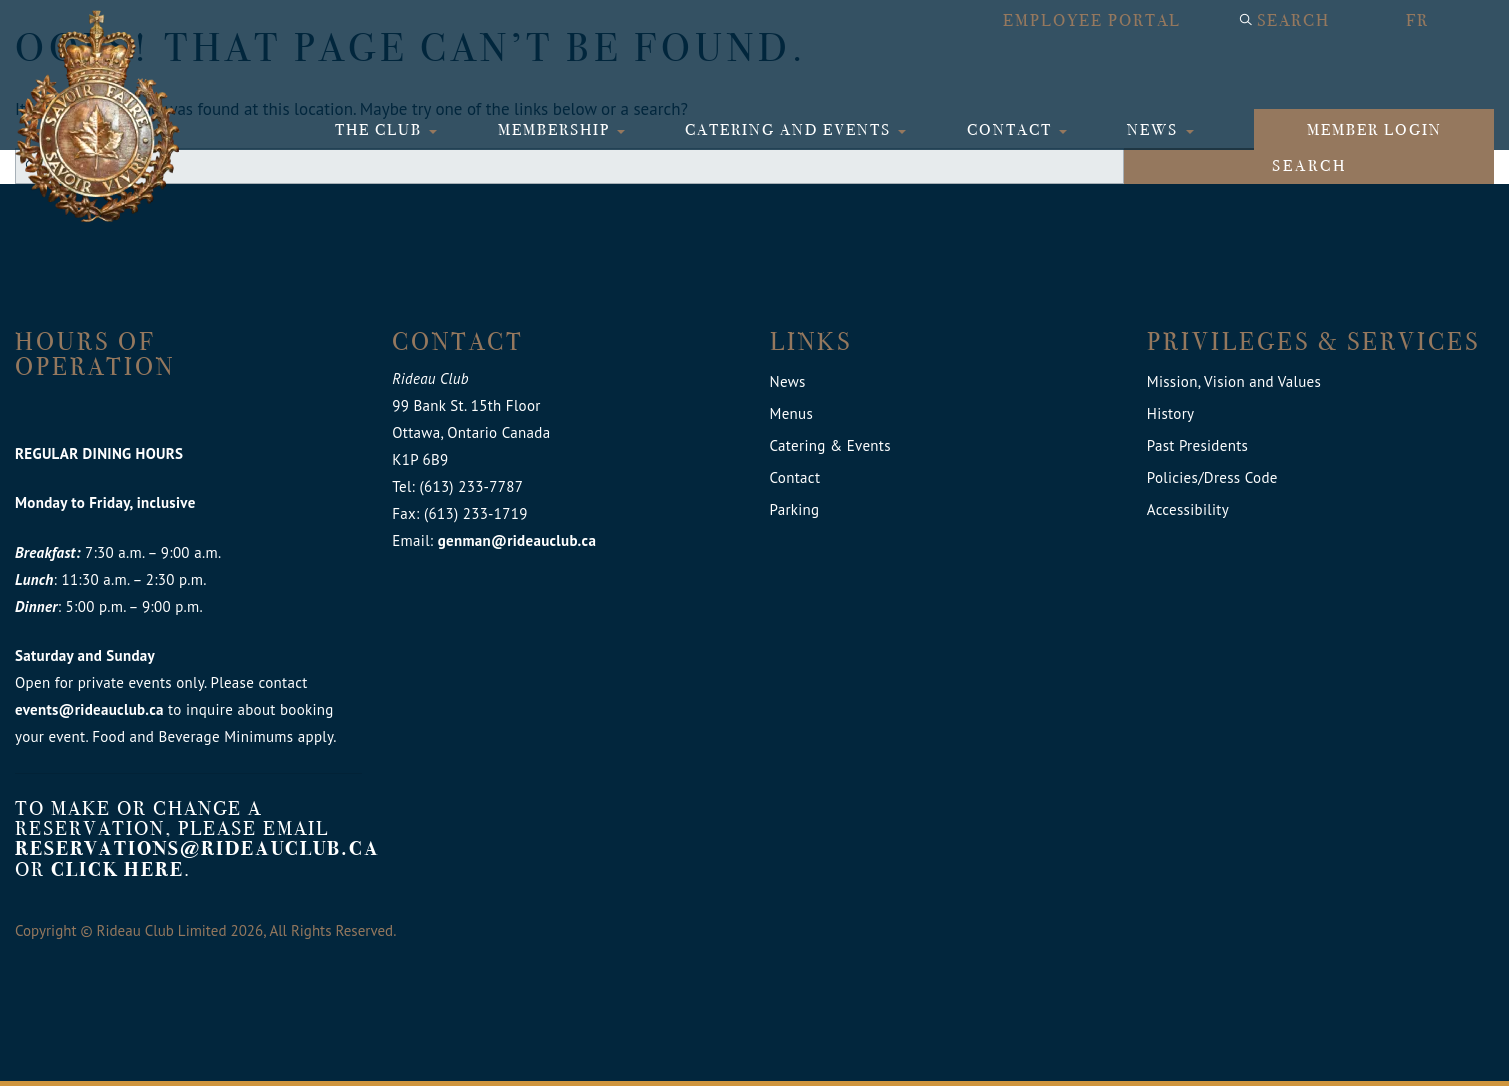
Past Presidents (1197, 445)
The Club (381, 129)
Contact (1012, 129)
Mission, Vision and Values (1234, 381)
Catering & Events (830, 445)
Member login (1374, 129)
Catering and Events (790, 129)
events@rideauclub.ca (89, 709)
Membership (556, 129)
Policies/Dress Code (1212, 477)
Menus (792, 413)
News (1155, 129)
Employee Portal (1092, 20)
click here (117, 869)
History (1171, 413)
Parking (795, 509)
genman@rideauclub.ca (517, 540)
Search (1293, 20)
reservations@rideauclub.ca (197, 848)
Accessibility (1188, 509)
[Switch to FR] (1439, 21)
